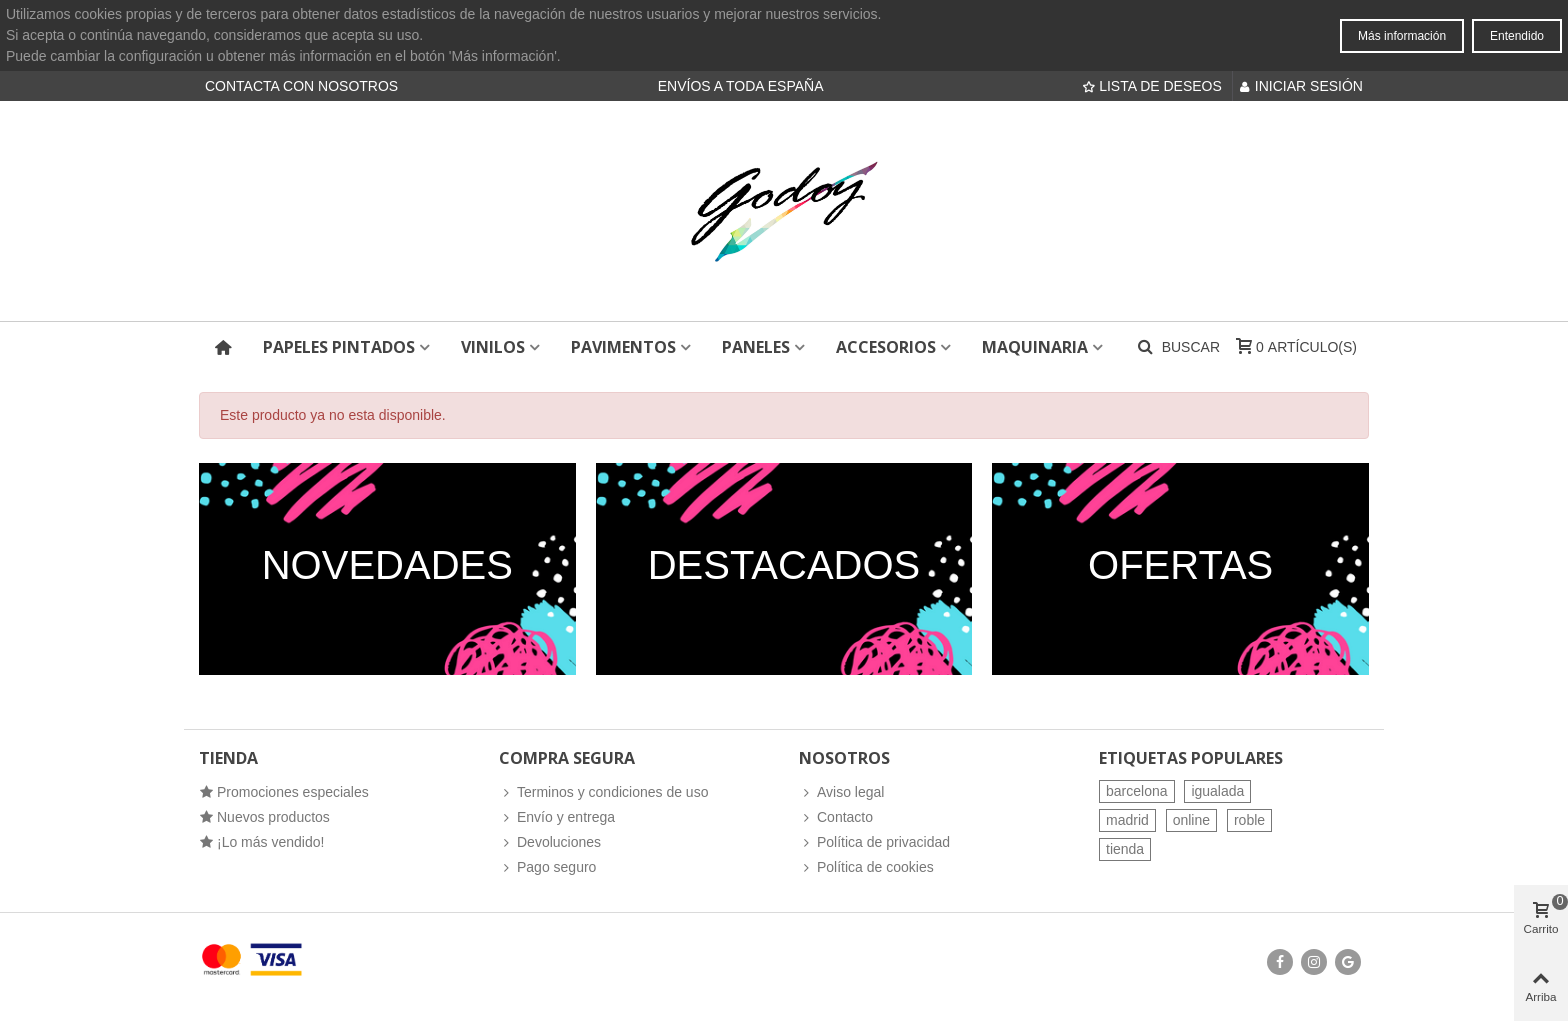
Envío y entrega (557, 817)
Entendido (1517, 36)
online (1191, 820)
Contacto (836, 817)
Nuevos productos (264, 817)
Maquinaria (1035, 347)
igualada (1217, 791)
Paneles (756, 347)
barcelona (1137, 791)
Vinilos (493, 347)
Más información (1402, 36)
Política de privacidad (874, 842)
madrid (1127, 820)
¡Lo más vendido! (261, 842)
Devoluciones (550, 842)
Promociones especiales (284, 792)
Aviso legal (841, 792)
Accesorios (886, 347)
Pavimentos (623, 347)
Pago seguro (547, 867)
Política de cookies (866, 867)
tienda (1125, 849)
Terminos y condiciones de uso (603, 792)
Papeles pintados (339, 347)
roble (1249, 820)
